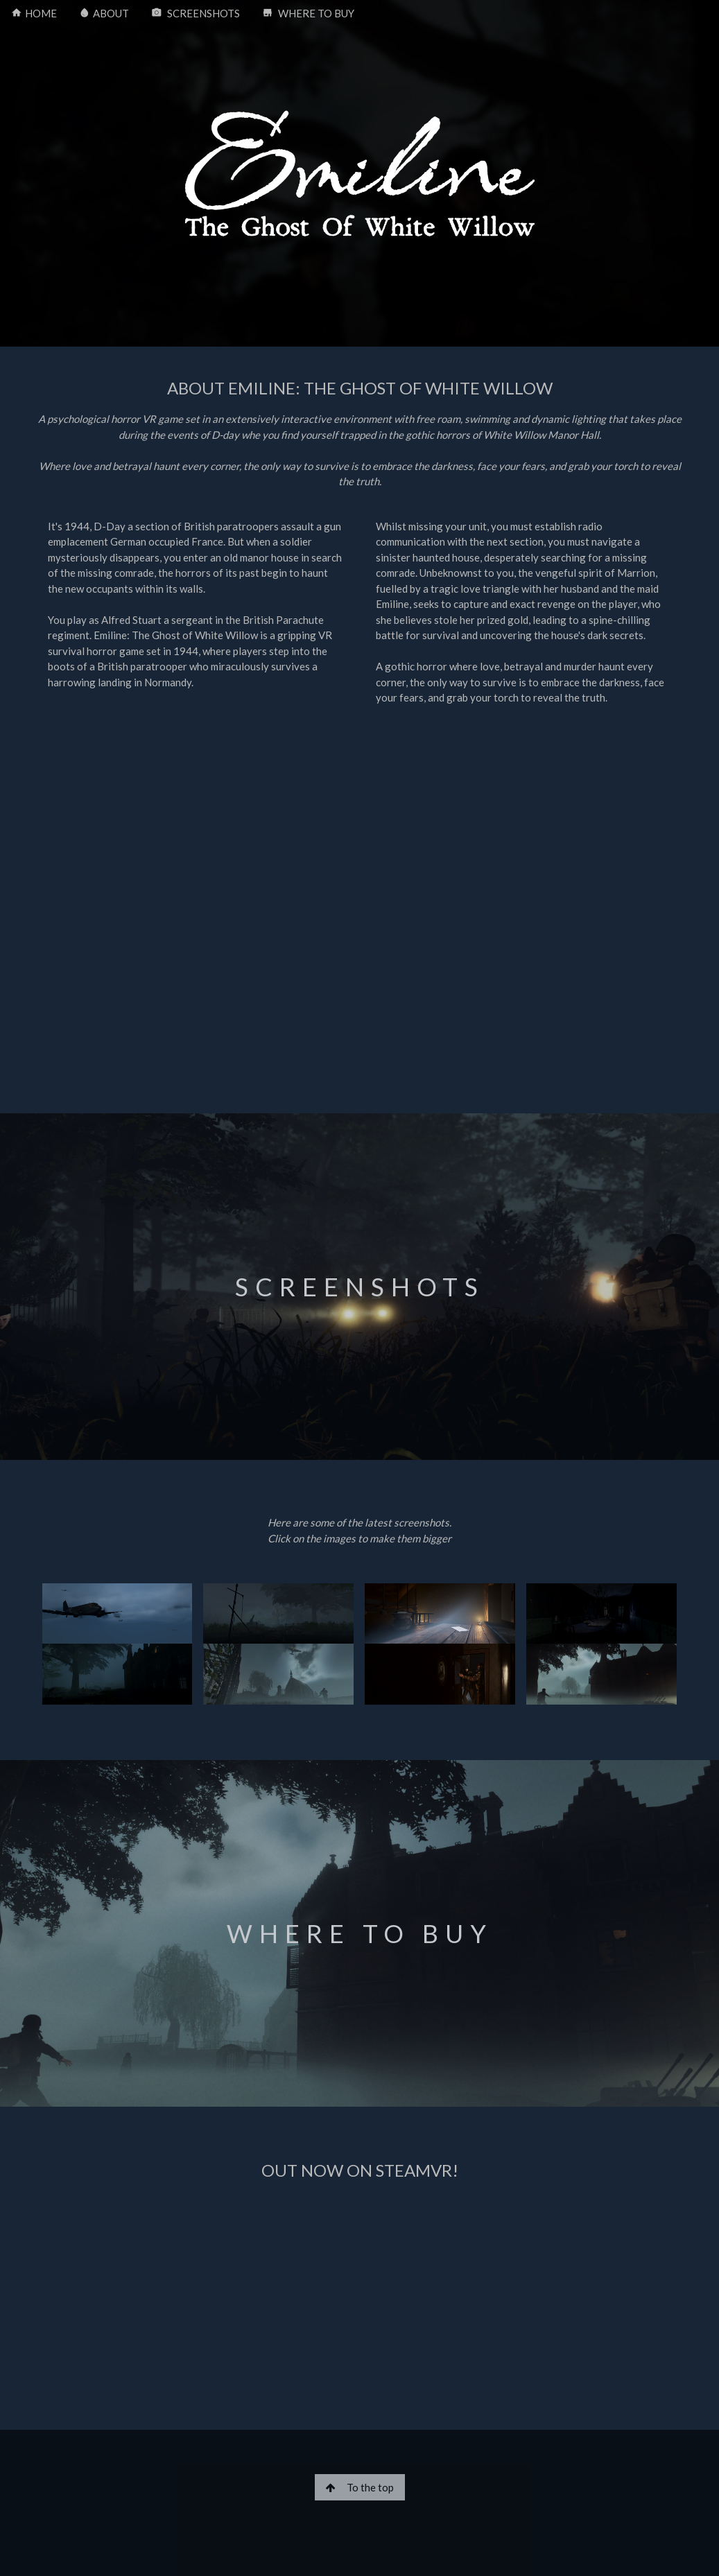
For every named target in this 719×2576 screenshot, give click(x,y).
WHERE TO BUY (308, 13)
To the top (360, 2487)
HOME (34, 13)
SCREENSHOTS (195, 13)
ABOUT (104, 13)
